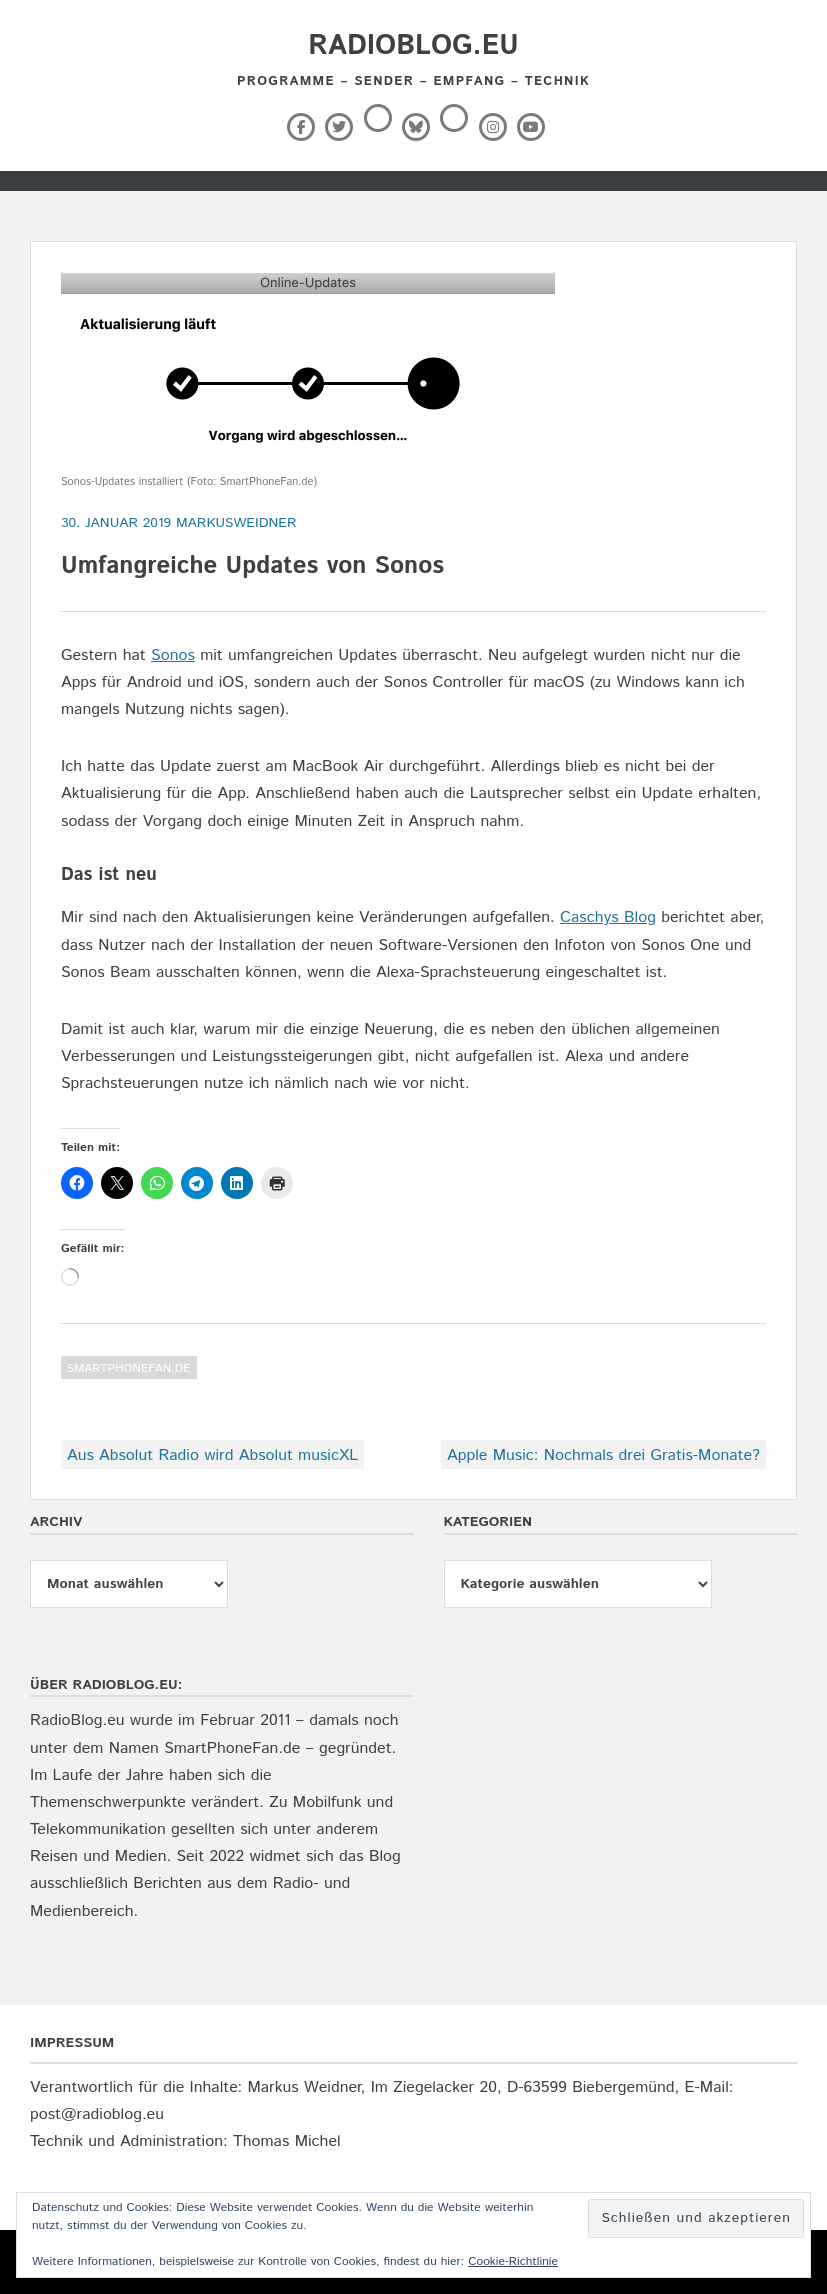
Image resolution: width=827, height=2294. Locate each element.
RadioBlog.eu (413, 46)
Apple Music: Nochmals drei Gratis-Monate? (603, 1455)
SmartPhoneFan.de (129, 1368)
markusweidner (236, 523)
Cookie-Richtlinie (513, 2261)
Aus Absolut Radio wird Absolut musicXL (212, 1455)
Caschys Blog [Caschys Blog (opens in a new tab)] (608, 917)
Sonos (173, 655)
